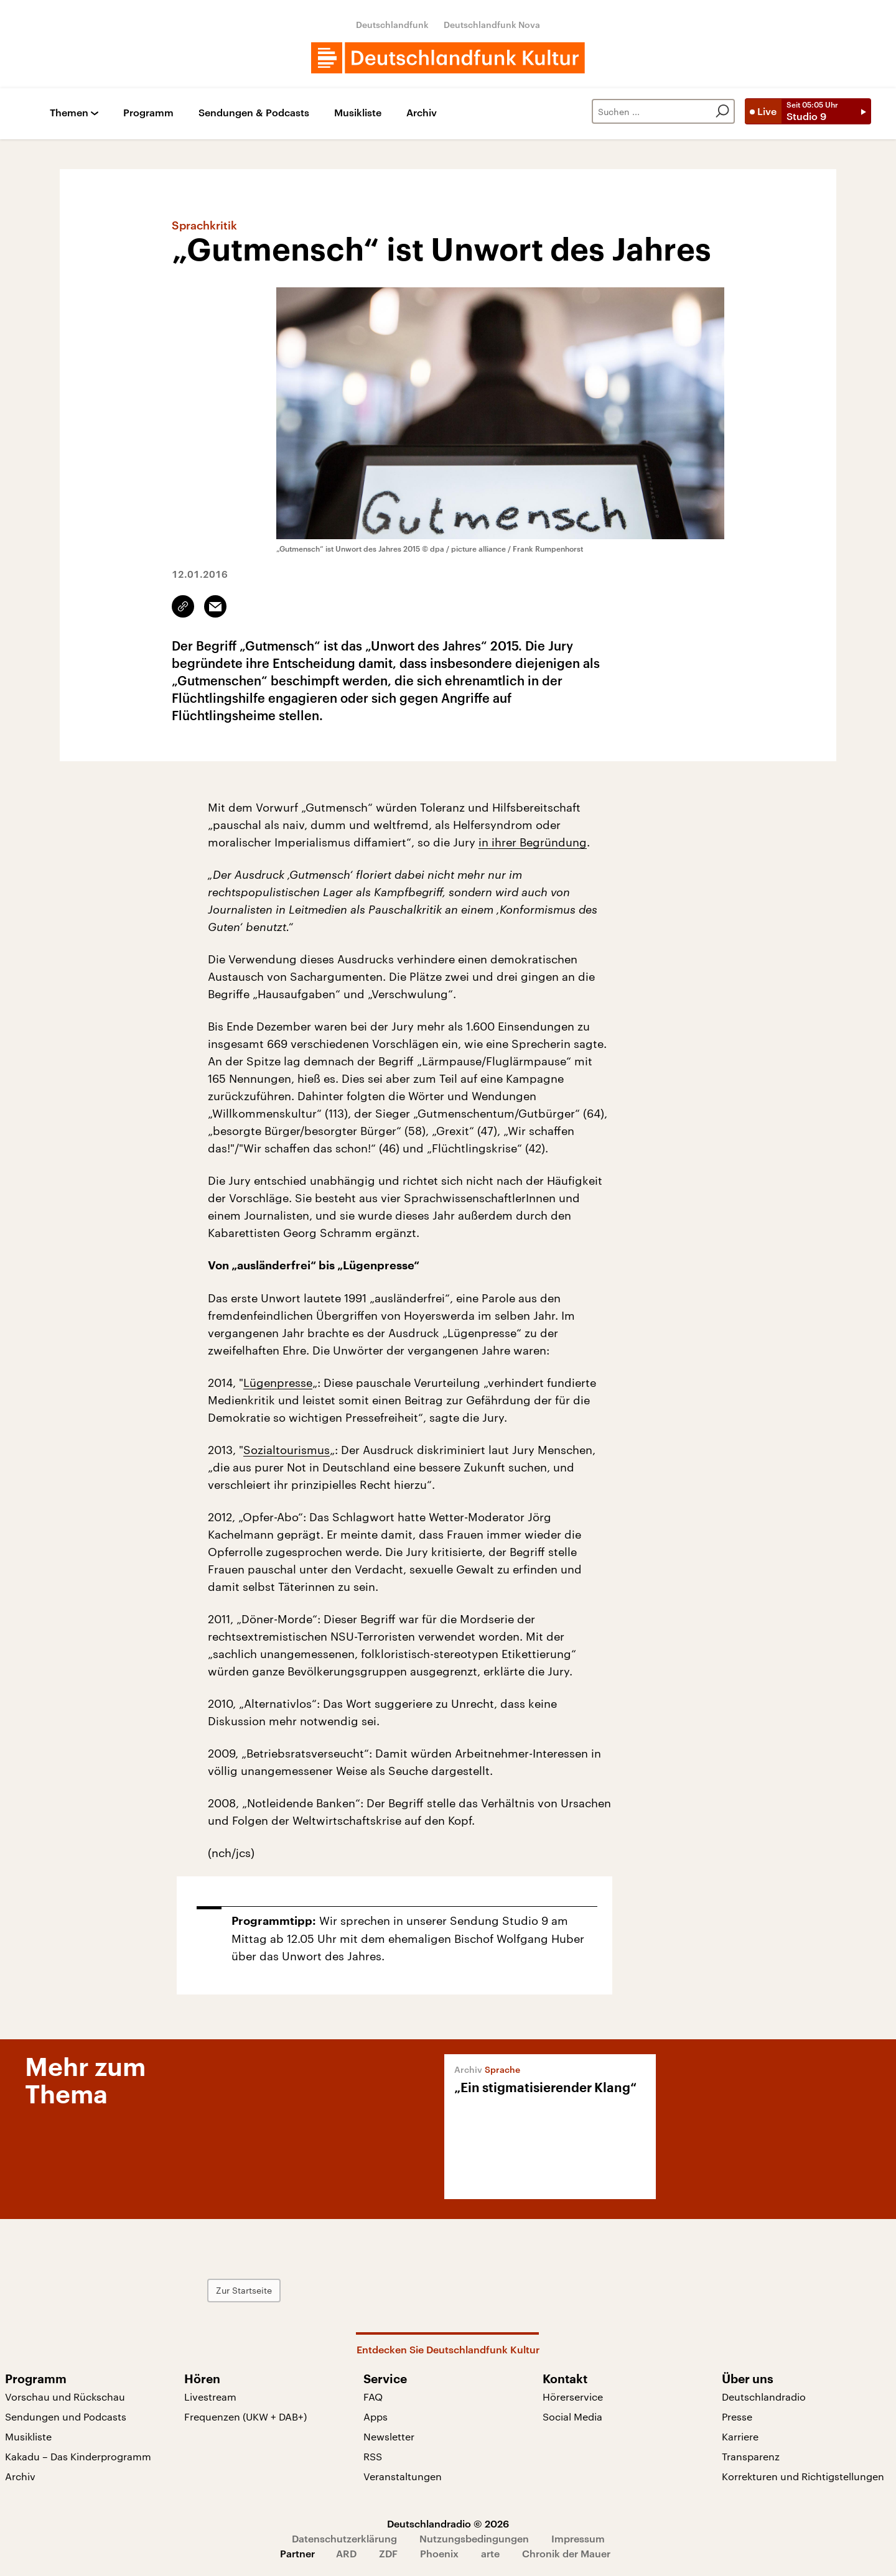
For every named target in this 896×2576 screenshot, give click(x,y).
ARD (346, 2553)
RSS (372, 2456)
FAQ (373, 2396)
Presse (737, 2416)
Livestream (210, 2396)
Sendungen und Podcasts (65, 2416)
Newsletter (388, 2436)
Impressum (578, 2538)
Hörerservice (573, 2396)
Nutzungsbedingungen (474, 2538)
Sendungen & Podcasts (253, 113)
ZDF (388, 2553)
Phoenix (439, 2553)
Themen (69, 113)
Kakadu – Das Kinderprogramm (78, 2456)
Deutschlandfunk (392, 24)
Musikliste (357, 113)
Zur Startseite (244, 2290)
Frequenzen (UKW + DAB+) (245, 2416)
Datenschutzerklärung (344, 2538)
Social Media (572, 2416)
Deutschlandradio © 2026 (448, 2523)
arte (490, 2553)
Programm (148, 113)
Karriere (740, 2436)
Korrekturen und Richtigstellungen (803, 2476)
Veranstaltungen (402, 2476)
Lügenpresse (277, 1382)
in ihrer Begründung (532, 842)
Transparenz (751, 2456)
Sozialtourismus (286, 1450)
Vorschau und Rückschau (65, 2396)
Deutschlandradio (764, 2396)
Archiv (421, 113)
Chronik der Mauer (566, 2553)
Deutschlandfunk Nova (492, 24)
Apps (375, 2416)
